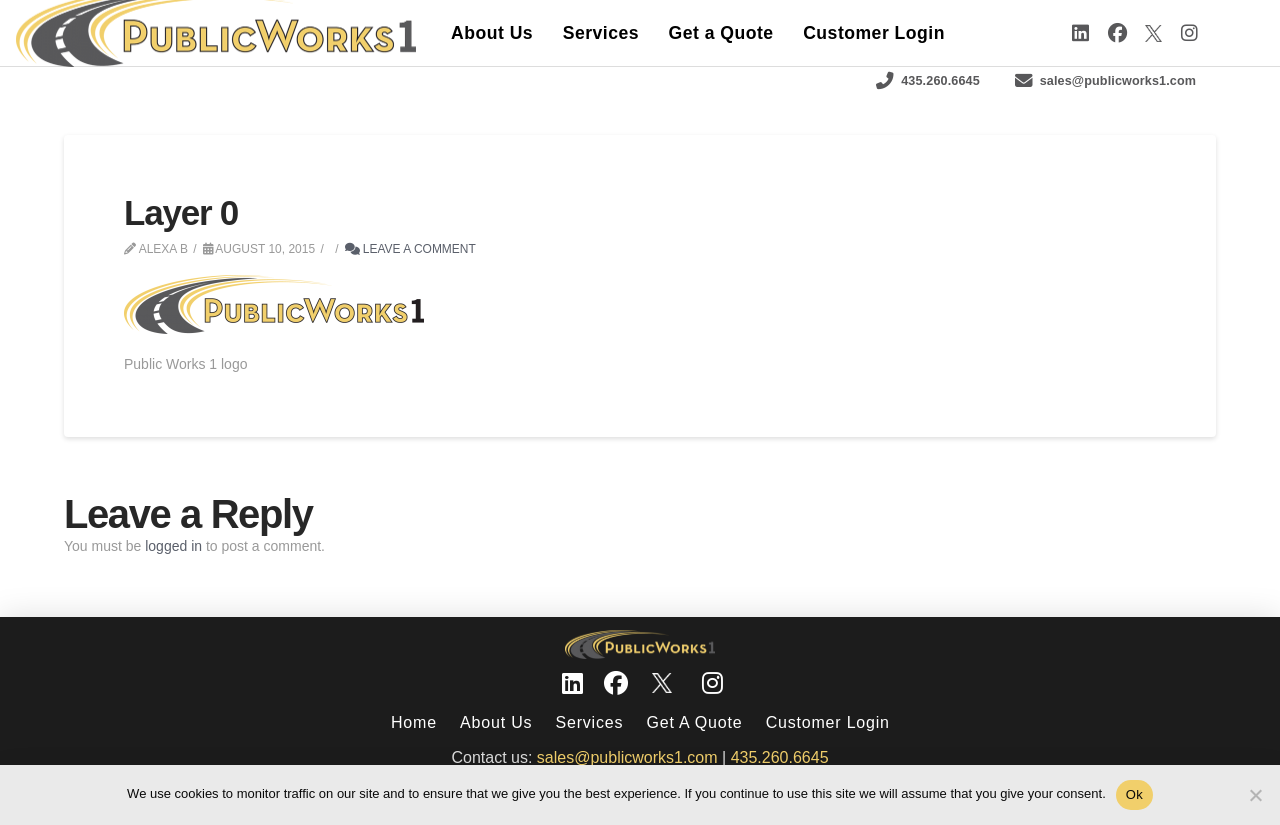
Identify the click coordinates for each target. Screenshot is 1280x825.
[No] (1255, 795)
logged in (173, 546)
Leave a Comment (410, 249)
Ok (1134, 794)
